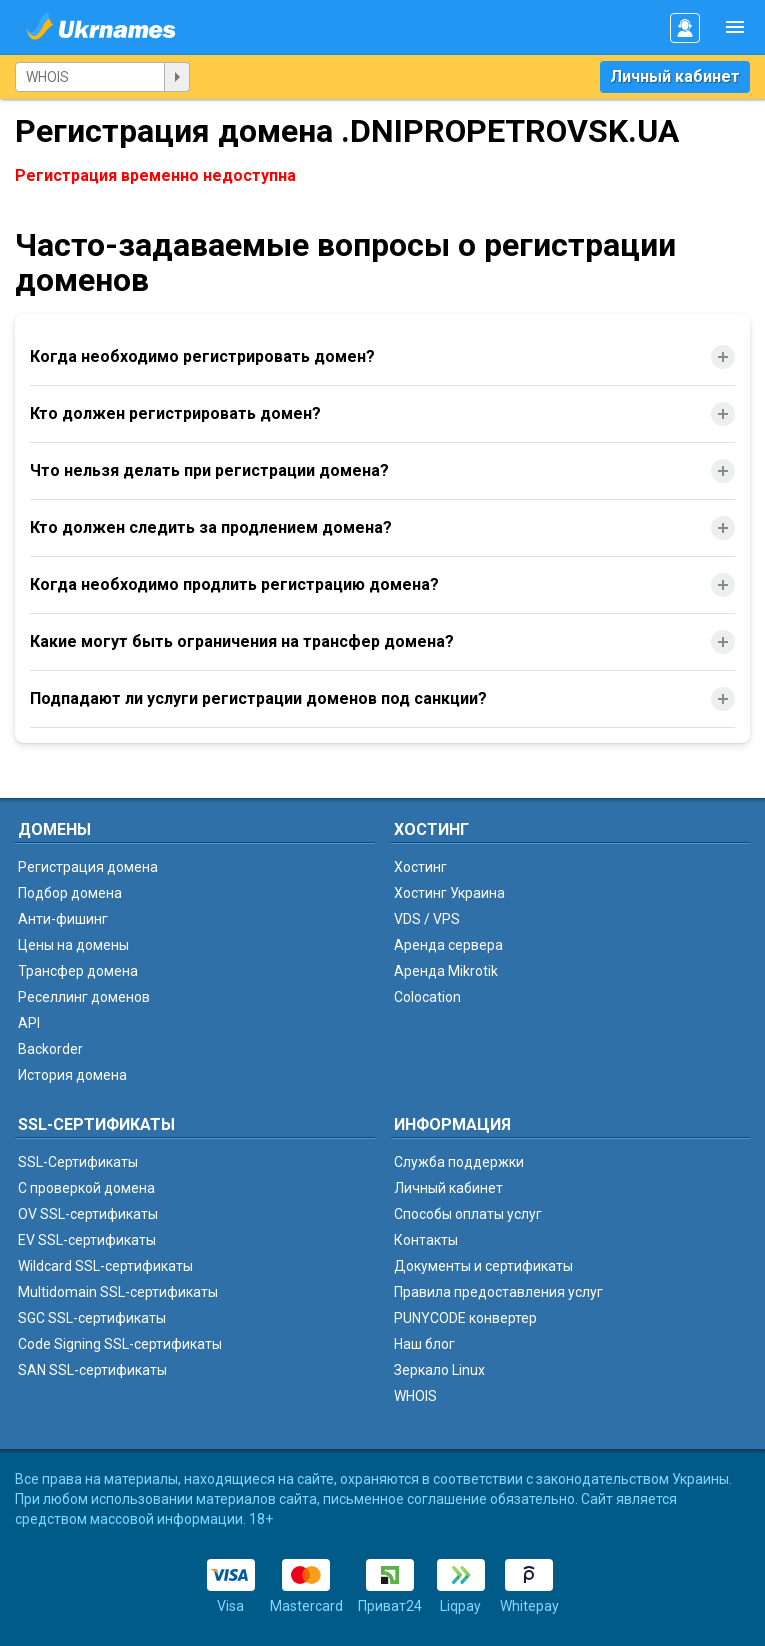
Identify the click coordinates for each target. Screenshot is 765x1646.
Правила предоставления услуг (498, 1292)
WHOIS (415, 1396)
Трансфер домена (78, 971)
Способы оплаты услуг (468, 1214)
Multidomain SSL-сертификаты (118, 1292)
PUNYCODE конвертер (465, 1318)
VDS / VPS (427, 919)
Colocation (427, 997)
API (29, 1023)
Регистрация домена (88, 867)
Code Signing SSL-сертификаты (120, 1344)
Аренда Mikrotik (446, 971)
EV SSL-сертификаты (87, 1240)
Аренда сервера (448, 945)
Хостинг (420, 867)
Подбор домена (70, 893)
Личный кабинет (675, 76)
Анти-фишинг (63, 919)
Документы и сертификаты (483, 1266)
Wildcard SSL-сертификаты (105, 1266)
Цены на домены (73, 945)
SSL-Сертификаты (78, 1162)
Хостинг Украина (449, 893)
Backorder (50, 1049)
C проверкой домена (86, 1188)
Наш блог (424, 1344)
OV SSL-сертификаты (88, 1214)
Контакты (426, 1240)
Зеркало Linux (439, 1370)
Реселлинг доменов (84, 997)
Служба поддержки (459, 1162)
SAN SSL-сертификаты (92, 1370)
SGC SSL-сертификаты (92, 1318)
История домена (72, 1075)
